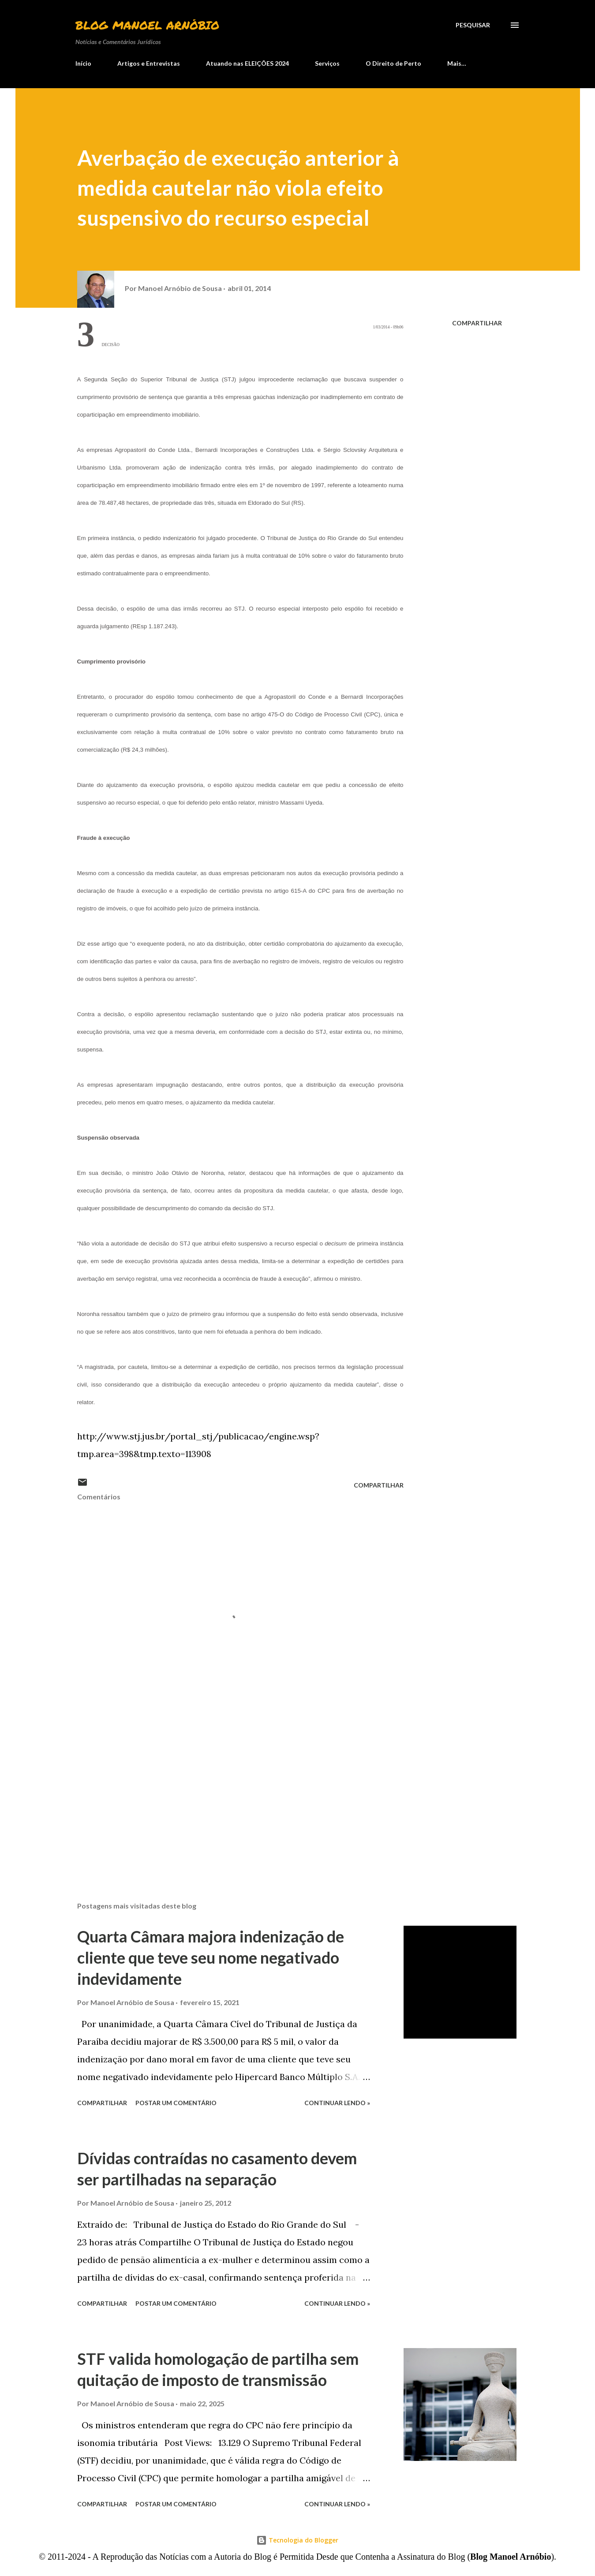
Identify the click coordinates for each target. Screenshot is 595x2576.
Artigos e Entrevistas (148, 63)
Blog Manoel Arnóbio (147, 25)
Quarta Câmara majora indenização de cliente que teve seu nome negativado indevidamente (210, 1957)
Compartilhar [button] (477, 323)
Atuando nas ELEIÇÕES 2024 (247, 63)
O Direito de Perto (393, 63)
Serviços (327, 63)
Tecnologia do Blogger (297, 2540)
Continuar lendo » (337, 2102)
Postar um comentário (176, 2102)
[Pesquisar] (473, 25)
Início (83, 63)
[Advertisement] (226, 1791)
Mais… (456, 63)
